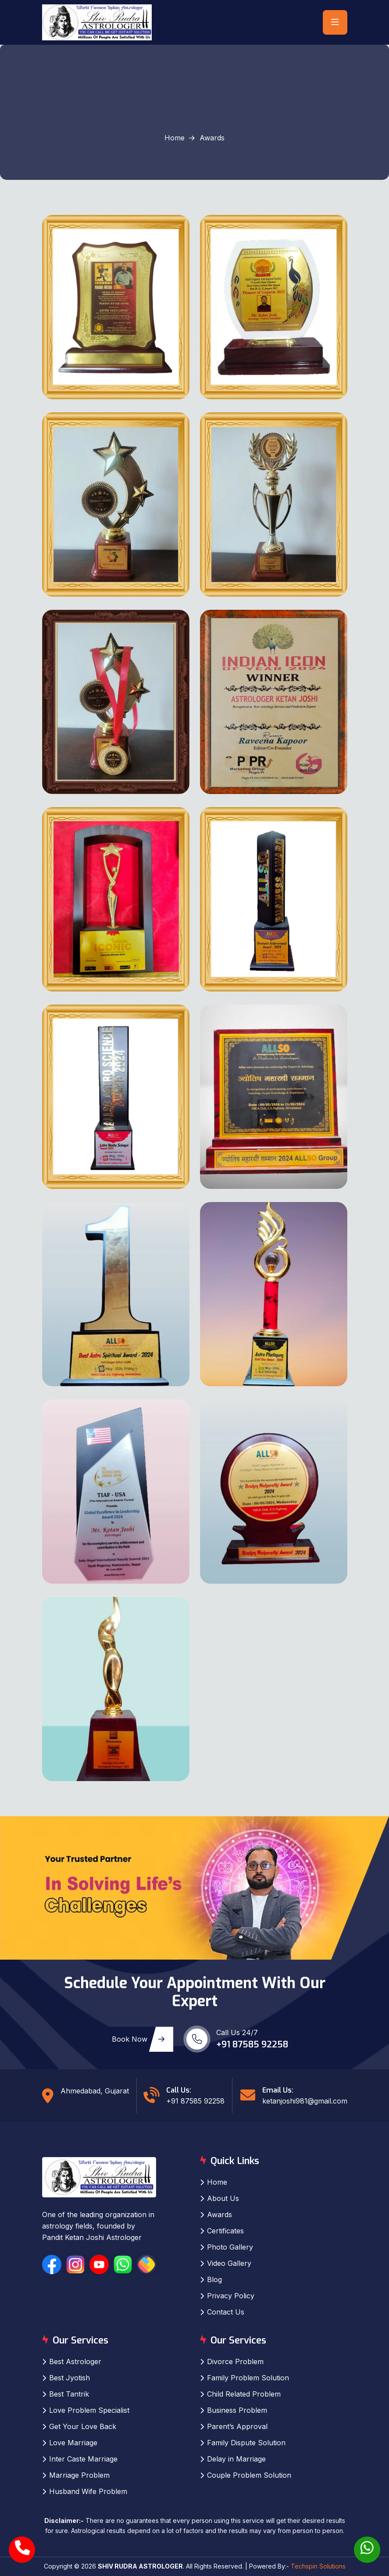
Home (174, 137)
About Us (223, 2198)
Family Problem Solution (248, 2377)
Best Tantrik (69, 2394)
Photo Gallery (230, 2247)
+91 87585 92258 (252, 2044)
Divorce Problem (235, 2361)
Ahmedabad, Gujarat (95, 2090)
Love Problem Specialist (89, 2410)
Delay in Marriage (236, 2458)
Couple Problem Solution (249, 2475)
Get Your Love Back (82, 2426)
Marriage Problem (79, 2475)
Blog (214, 2279)
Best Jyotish (69, 2377)
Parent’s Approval (237, 2426)
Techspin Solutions (318, 2566)
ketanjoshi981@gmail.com (304, 2101)
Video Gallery (229, 2263)
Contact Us (225, 2312)
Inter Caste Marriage (83, 2458)
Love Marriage (73, 2442)
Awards (219, 2214)
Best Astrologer (75, 2361)
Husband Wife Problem (88, 2491)
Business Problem (237, 2410)
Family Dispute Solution (246, 2442)
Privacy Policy (230, 2295)
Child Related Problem (244, 2394)
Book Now (138, 2039)
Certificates (225, 2230)
